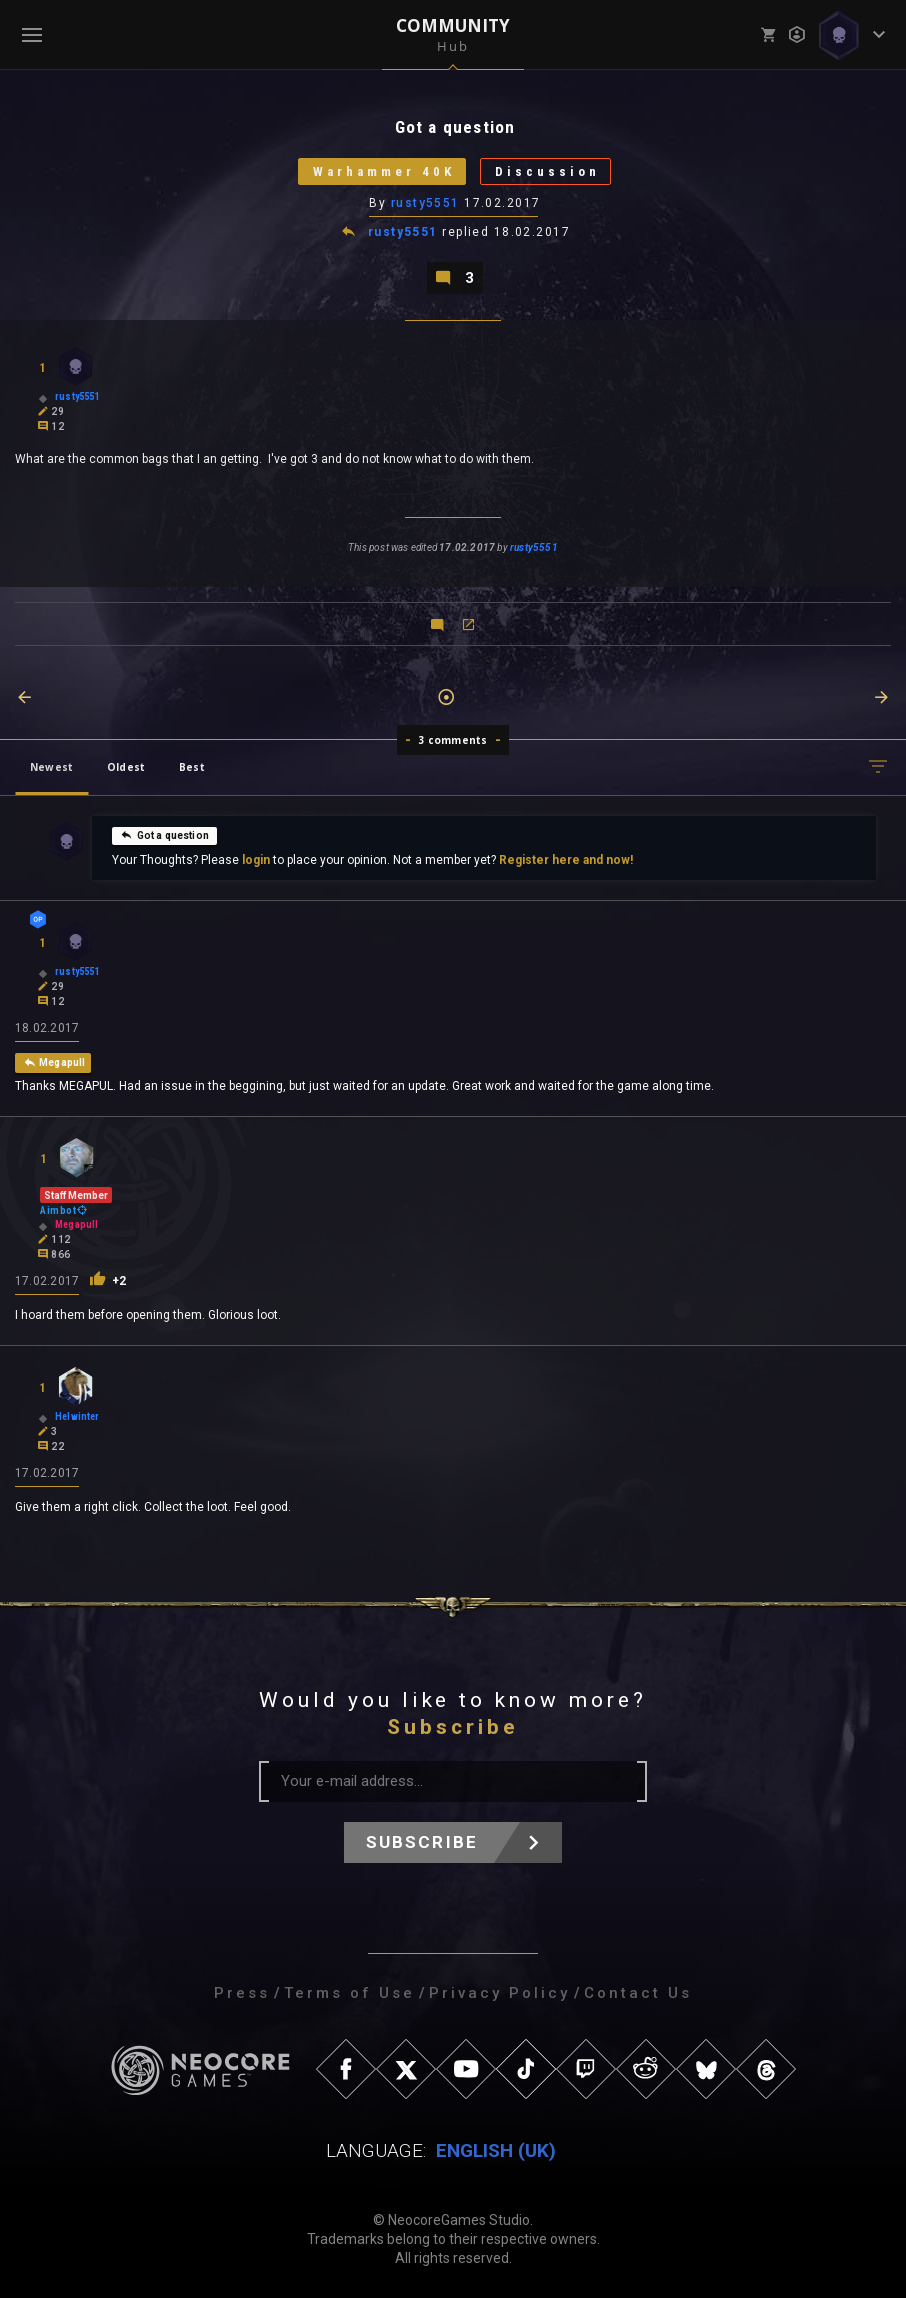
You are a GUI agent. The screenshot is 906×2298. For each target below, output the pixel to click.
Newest (51, 767)
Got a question (165, 835)
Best (192, 767)
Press (242, 1993)
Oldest (126, 767)
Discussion (547, 171)
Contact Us (638, 1993)
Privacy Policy (499, 1993)
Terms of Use (349, 1993)
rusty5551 (425, 203)
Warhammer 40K (384, 171)
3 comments (453, 740)
